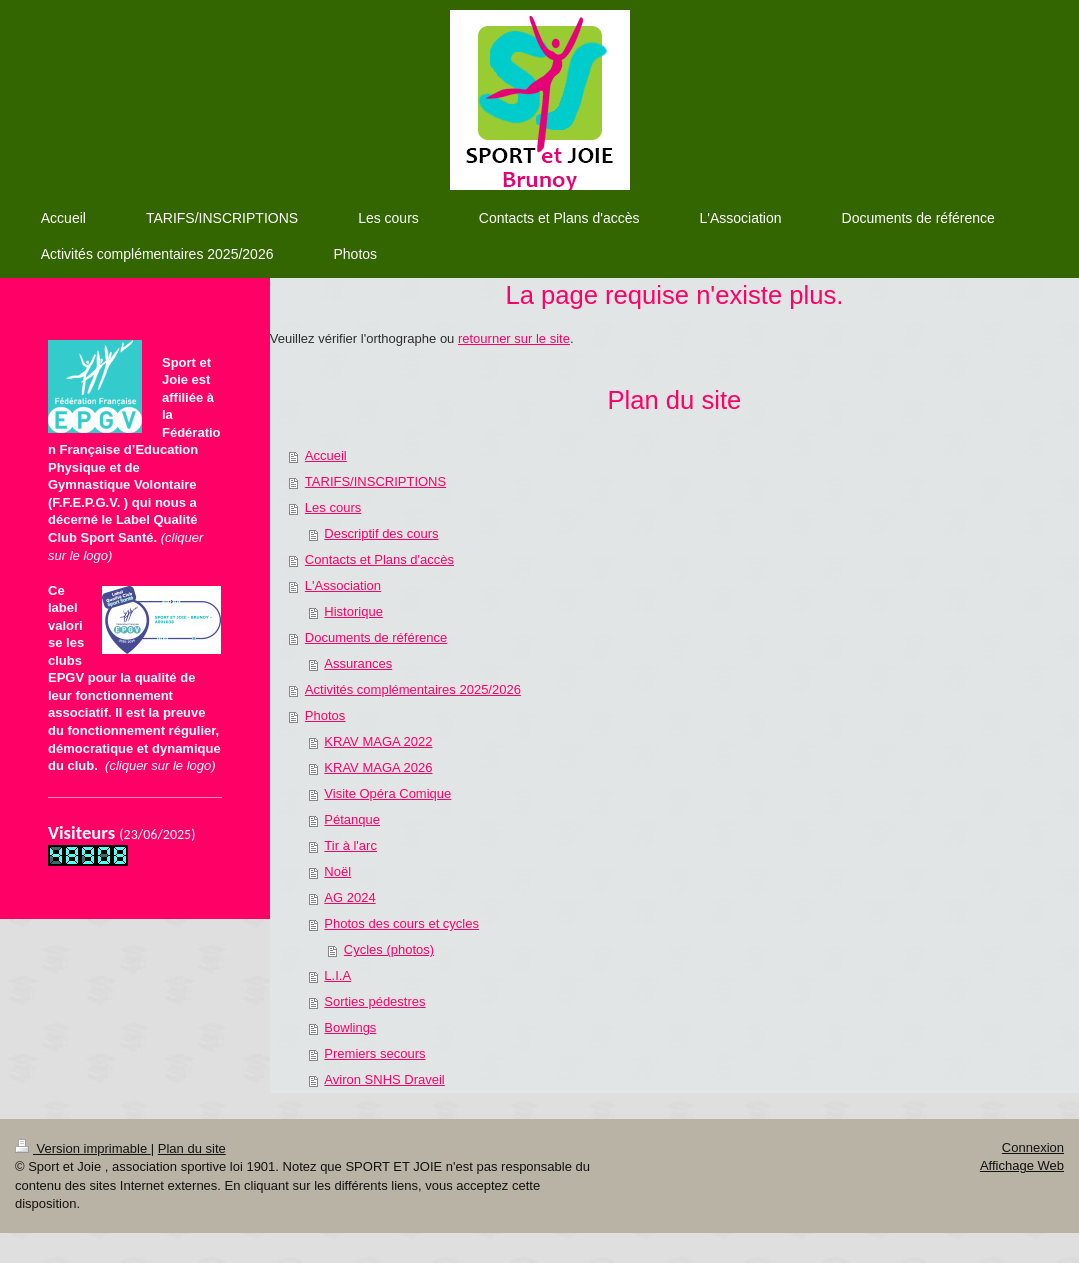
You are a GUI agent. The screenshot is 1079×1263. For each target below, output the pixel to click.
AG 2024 (349, 897)
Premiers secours (374, 1053)
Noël (337, 871)
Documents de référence (376, 637)
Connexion (1033, 1147)
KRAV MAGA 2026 (378, 767)
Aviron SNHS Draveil (384, 1079)
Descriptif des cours (381, 533)
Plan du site (192, 1148)
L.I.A (337, 975)
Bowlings (350, 1027)
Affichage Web (1022, 1165)
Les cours (333, 507)
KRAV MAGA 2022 (378, 741)
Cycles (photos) (389, 949)
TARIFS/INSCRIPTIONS (375, 481)
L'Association (343, 585)
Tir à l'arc (350, 845)
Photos (325, 715)
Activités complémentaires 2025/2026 (413, 689)
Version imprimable (83, 1148)
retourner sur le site (514, 338)
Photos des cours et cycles (401, 923)
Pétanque (352, 819)
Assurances (358, 663)
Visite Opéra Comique (387, 793)
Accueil (326, 455)
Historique (353, 611)
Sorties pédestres (374, 1001)
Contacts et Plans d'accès (379, 559)
